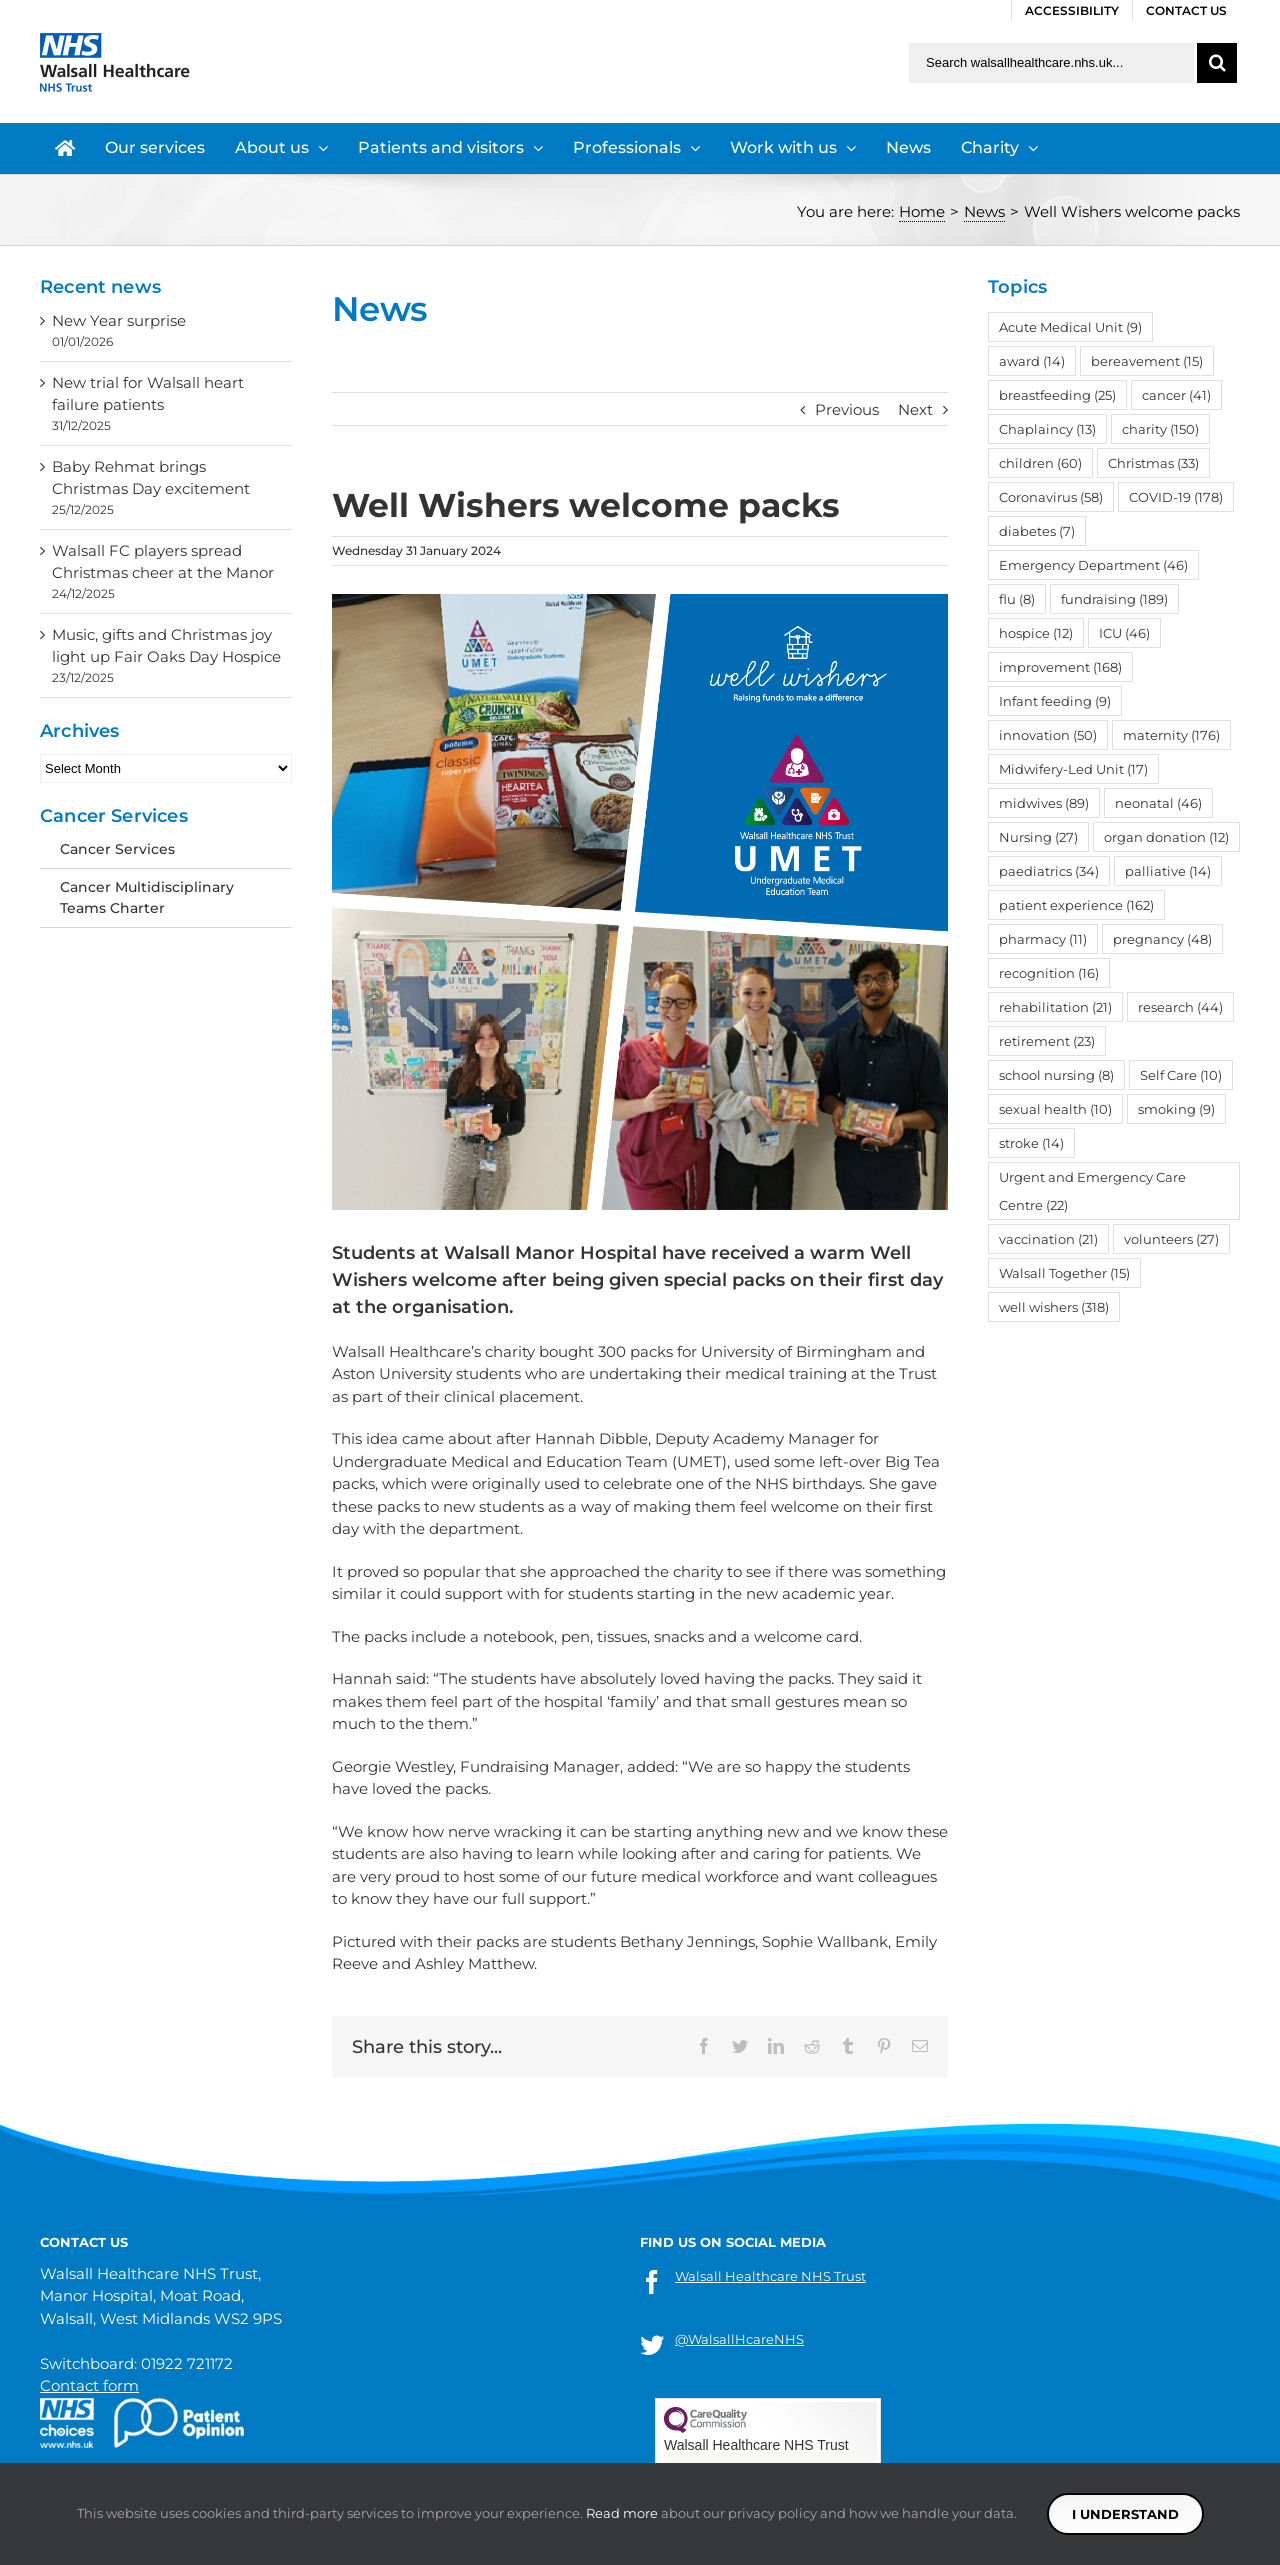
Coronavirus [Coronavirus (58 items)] (1051, 497)
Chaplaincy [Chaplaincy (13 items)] (1047, 429)
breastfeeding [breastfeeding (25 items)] (1057, 395)
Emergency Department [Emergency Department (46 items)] (1093, 565)
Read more (622, 2513)
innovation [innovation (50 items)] (1048, 735)
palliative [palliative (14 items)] (1168, 871)
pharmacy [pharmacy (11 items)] (1043, 939)
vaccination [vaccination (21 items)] (1048, 1239)
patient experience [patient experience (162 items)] (1076, 905)
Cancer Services (117, 849)
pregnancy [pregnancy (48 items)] (1162, 939)
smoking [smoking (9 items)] (1176, 1109)
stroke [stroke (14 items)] (1031, 1143)
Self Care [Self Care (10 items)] (1181, 1075)
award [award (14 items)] (1032, 361)
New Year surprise (119, 320)
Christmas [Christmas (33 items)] (1153, 463)
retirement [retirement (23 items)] (1047, 1041)
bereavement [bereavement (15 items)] (1147, 361)
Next (915, 409)
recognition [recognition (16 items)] (1049, 973)
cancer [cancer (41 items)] (1176, 395)
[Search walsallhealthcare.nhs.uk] (1051, 63)
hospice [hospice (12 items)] (1036, 633)
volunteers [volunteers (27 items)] (1171, 1239)
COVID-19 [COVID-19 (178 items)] (1176, 497)
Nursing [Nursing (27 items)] (1038, 837)
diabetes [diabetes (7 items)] (1037, 531)
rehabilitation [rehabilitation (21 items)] (1055, 1007)
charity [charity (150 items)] (1160, 429)
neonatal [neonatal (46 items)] (1158, 803)
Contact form (89, 2385)
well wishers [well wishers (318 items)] (1054, 1307)
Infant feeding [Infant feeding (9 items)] (1055, 701)
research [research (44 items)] (1180, 1007)
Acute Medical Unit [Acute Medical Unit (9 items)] (1070, 327)
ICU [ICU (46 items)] (1124, 633)
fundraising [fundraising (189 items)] (1114, 599)
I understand (1125, 2514)
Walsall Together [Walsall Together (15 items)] (1064, 1273)
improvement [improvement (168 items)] (1060, 667)
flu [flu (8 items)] (1017, 599)
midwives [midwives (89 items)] (1044, 803)
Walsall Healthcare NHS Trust (770, 2276)
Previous (847, 409)
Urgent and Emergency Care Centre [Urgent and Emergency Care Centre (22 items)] (1092, 1191)
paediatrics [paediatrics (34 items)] (1049, 871)
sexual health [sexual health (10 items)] (1055, 1109)
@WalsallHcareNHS (739, 2339)
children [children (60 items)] (1040, 463)
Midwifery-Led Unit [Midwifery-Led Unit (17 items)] (1073, 769)
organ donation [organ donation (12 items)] (1166, 837)
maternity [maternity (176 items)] (1171, 735)
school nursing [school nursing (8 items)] (1056, 1075)
